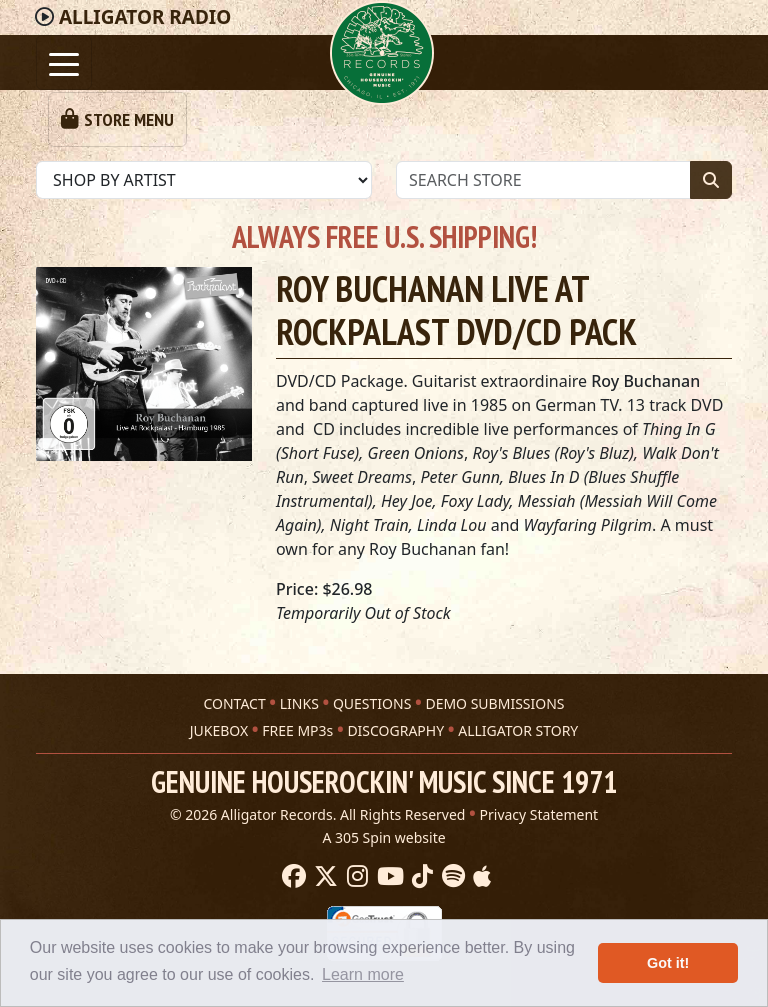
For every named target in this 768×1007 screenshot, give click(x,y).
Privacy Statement (539, 814)
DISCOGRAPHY (395, 730)
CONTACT (234, 703)
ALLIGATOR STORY (518, 730)
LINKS (299, 703)
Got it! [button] (668, 963)
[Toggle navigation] (64, 62)
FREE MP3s (297, 730)
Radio (145, 17)
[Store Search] (543, 180)
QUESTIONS (372, 703)
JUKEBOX (219, 730)
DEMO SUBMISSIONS (494, 703)
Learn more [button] (363, 974)
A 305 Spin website (383, 837)
